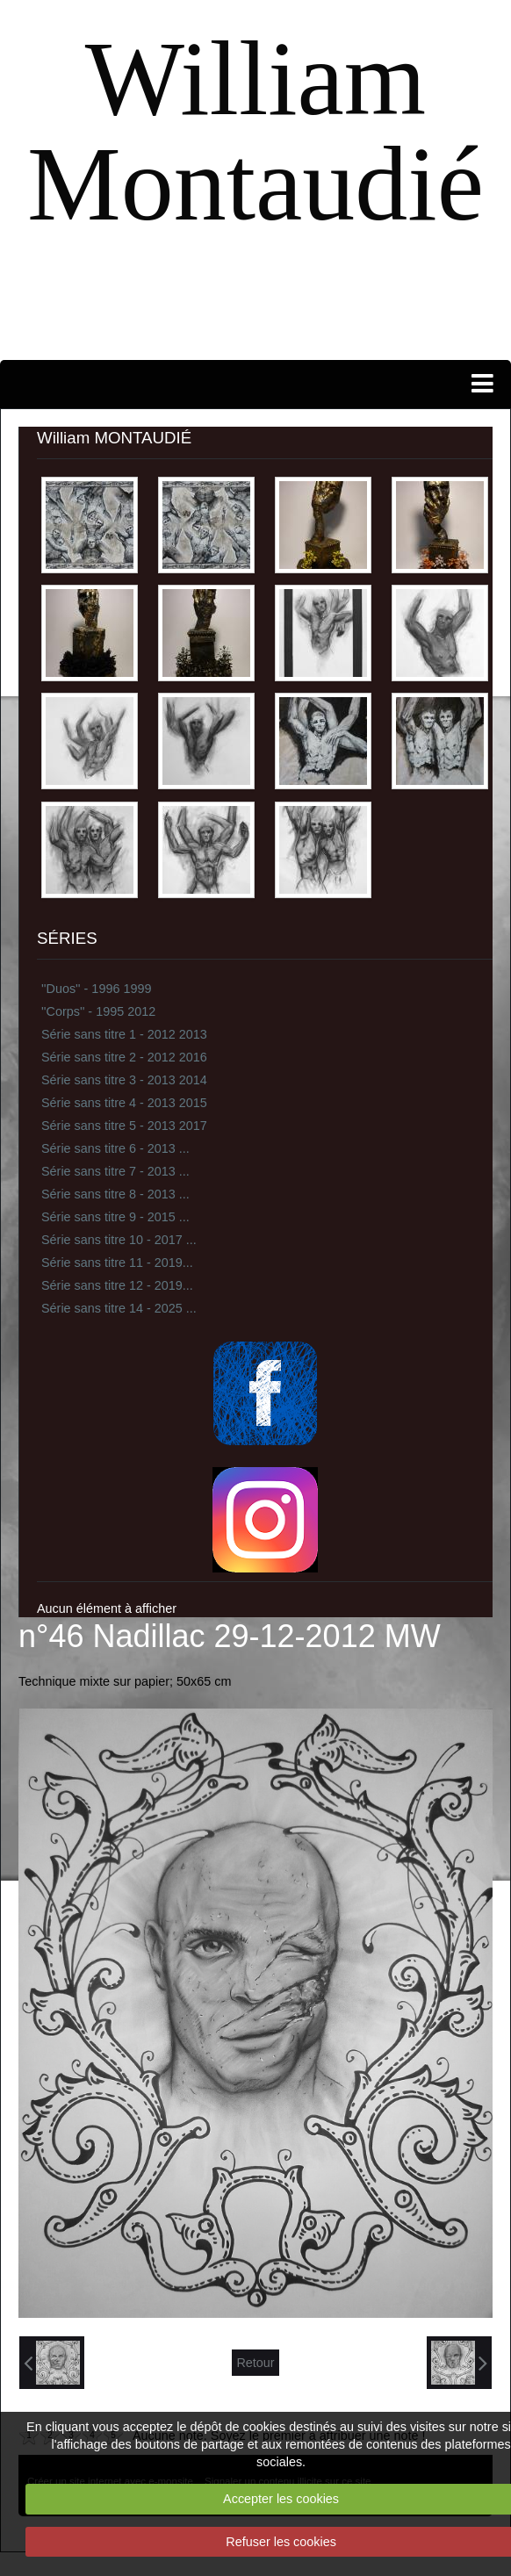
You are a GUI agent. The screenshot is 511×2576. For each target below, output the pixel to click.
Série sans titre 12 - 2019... (117, 1285)
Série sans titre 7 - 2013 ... (115, 1171)
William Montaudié (255, 131)
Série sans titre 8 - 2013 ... (115, 1194)
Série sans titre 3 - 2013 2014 (124, 1080)
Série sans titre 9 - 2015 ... (115, 1217)
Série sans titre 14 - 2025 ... (119, 1308)
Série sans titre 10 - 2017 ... (119, 1240)
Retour (255, 2363)
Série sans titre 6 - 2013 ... (115, 1148)
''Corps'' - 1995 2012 (98, 1011)
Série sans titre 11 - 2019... (117, 1263)
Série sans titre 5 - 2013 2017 (124, 1126)
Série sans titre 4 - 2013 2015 (124, 1103)
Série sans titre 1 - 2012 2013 (124, 1034)
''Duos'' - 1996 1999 (96, 989)
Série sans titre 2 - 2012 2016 (124, 1057)
